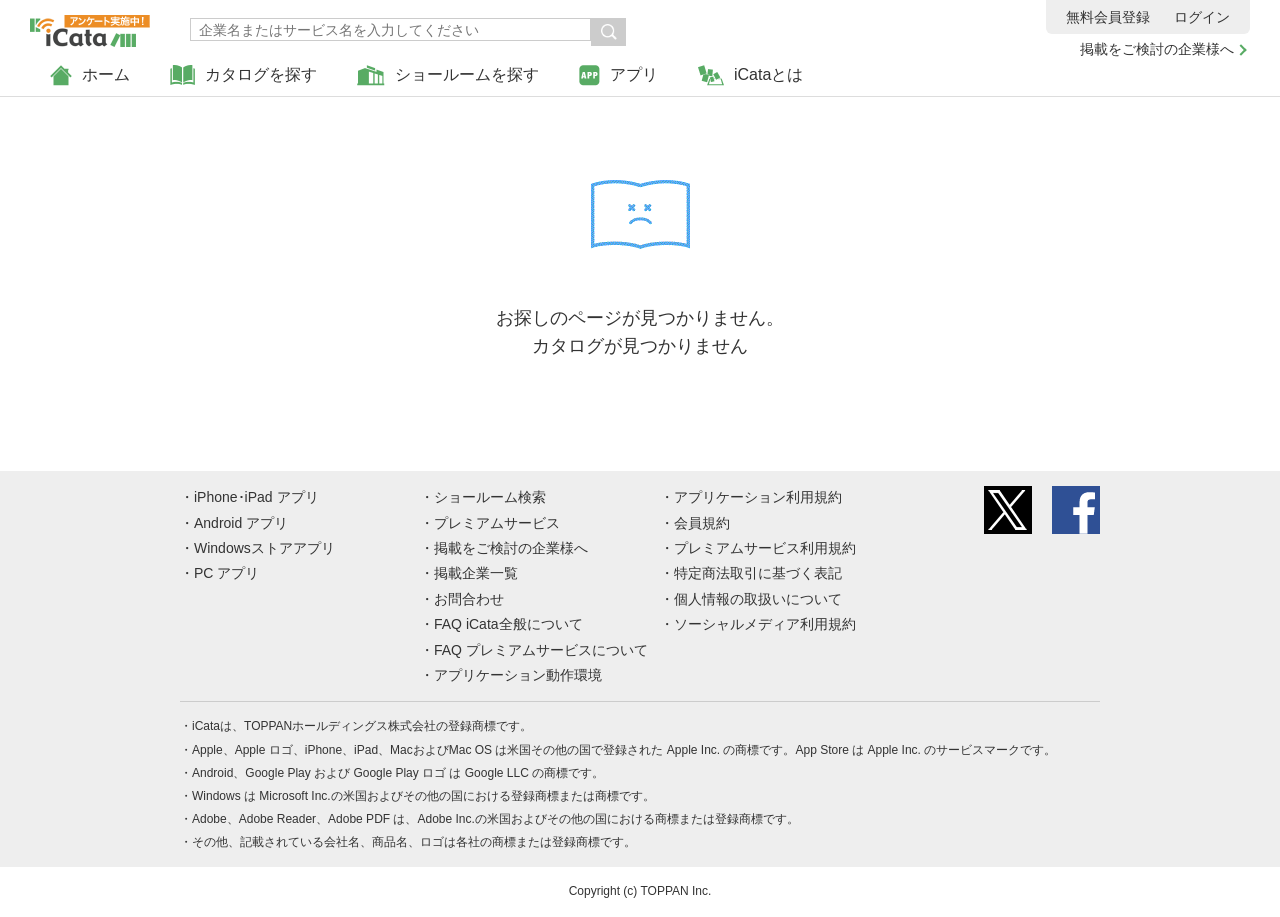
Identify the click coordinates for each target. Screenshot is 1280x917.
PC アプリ (226, 573)
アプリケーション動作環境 (518, 675)
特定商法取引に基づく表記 (758, 573)
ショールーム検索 (490, 497)
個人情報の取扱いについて (758, 599)
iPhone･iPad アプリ (256, 497)
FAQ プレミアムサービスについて (541, 650)
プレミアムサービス (497, 523)
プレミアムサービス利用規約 (765, 548)
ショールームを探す (448, 75)
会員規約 (702, 523)
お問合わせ (469, 599)
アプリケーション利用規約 (758, 497)
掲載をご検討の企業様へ (1157, 49)
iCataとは (750, 75)
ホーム (90, 75)
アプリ (618, 75)
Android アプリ (241, 523)
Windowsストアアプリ (264, 548)
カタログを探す (243, 75)
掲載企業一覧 (476, 573)
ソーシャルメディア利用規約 (765, 624)
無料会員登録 (1108, 17)
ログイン (1202, 17)
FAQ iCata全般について (508, 624)
